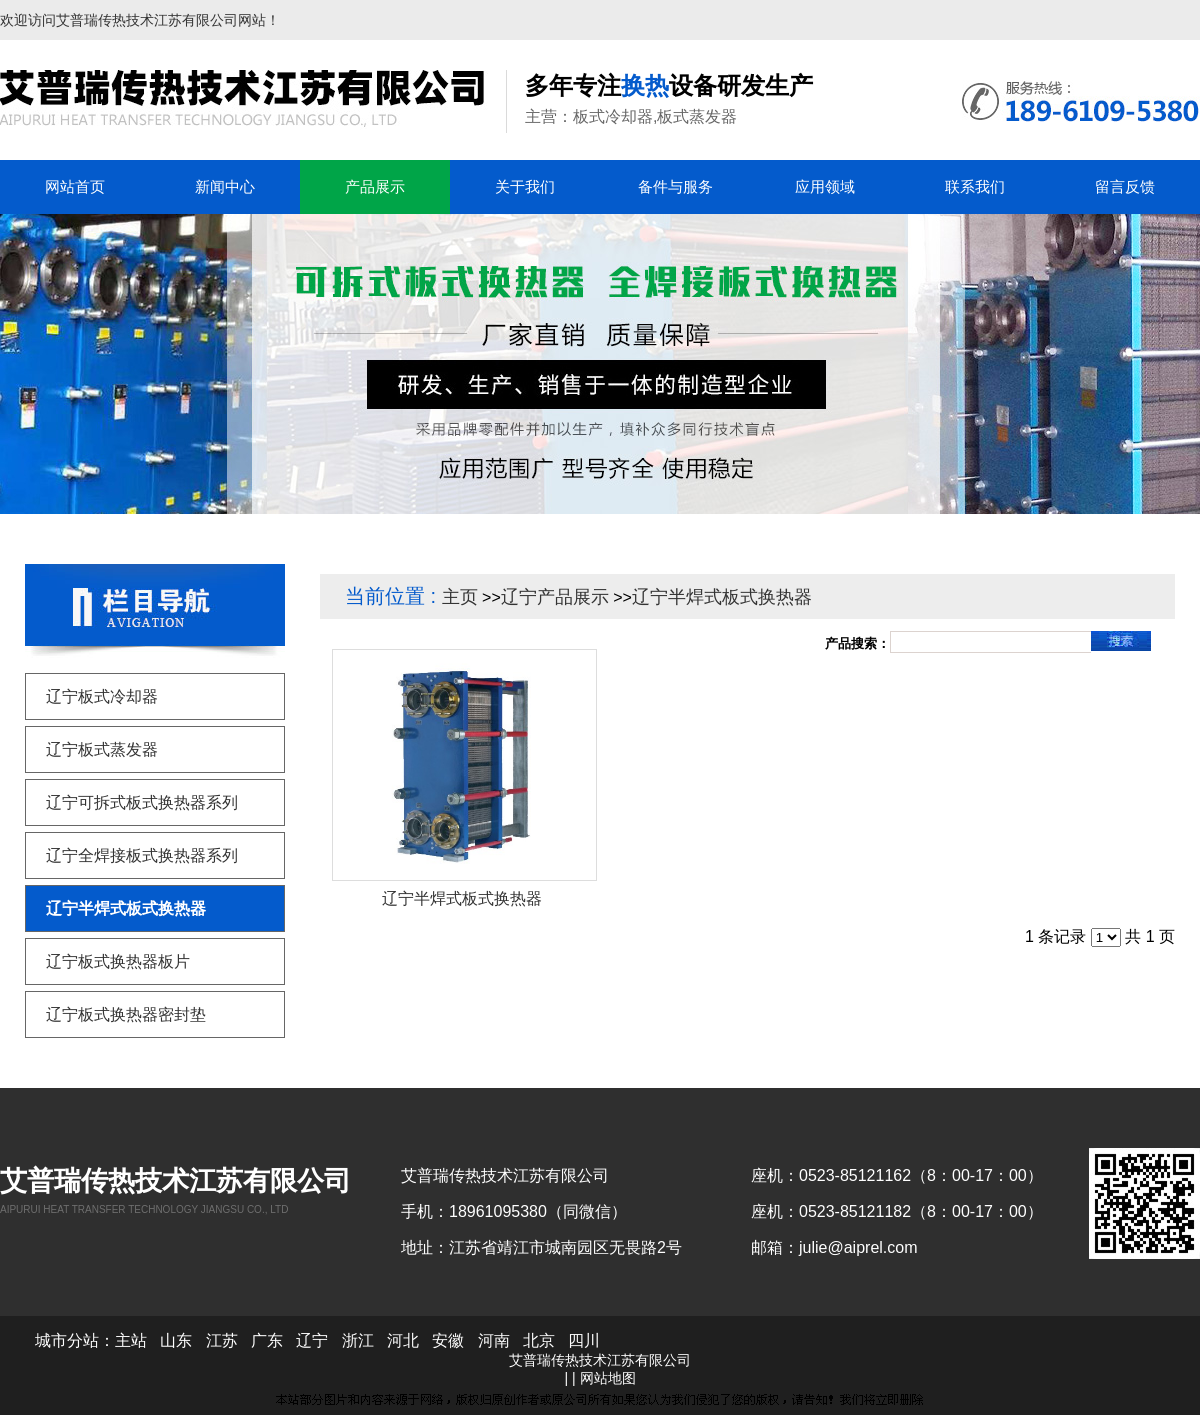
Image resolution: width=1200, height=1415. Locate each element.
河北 (403, 1340)
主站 (131, 1340)
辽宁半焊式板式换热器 (722, 597)
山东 (176, 1340)
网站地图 (608, 1378)
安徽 (448, 1340)
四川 (584, 1340)
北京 (539, 1340)
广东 (267, 1340)
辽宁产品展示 (555, 597)
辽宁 (312, 1340)
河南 (494, 1340)
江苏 (222, 1340)
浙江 (358, 1340)
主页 (460, 597)
